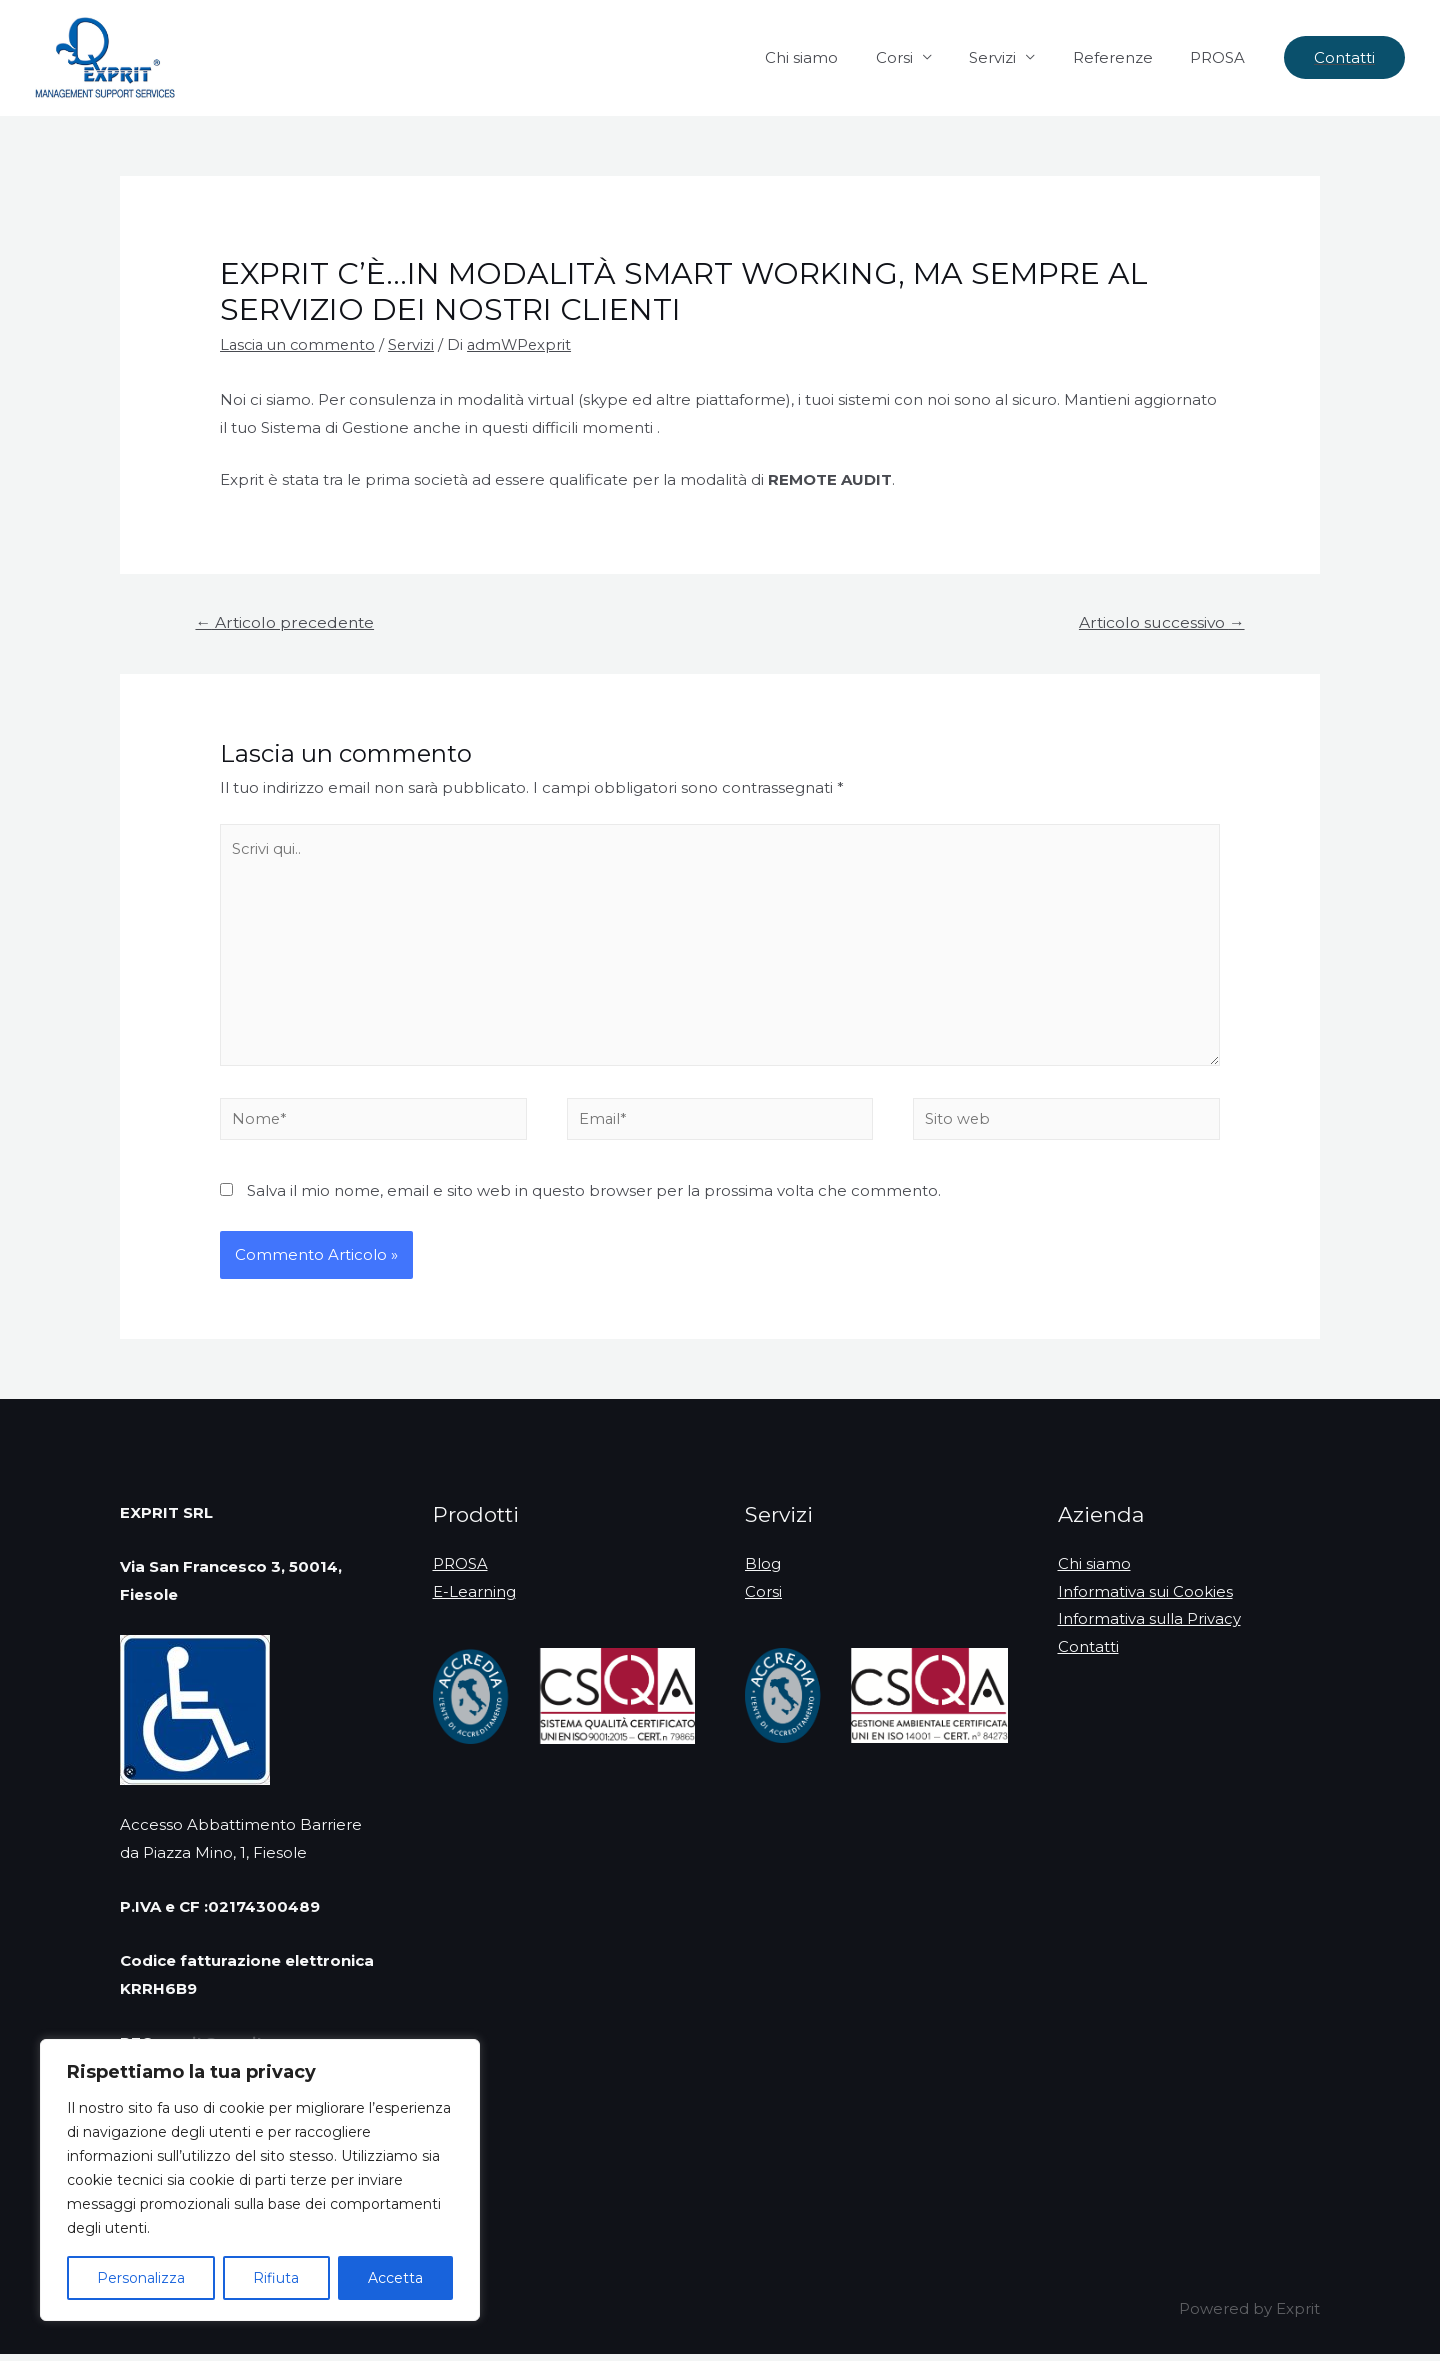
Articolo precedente (287, 621)
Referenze (1124, 57)
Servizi (1011, 57)
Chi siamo (835, 57)
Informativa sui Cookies (1145, 1599)
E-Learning (474, 1599)
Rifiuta (276, 2278)
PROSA (1221, 57)
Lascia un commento (300, 344)
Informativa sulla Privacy (1149, 1627)
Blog (763, 1571)
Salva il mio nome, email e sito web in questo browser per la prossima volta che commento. (594, 1197)
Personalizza (141, 2278)
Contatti (1088, 1655)
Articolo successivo (1159, 621)
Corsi (920, 57)
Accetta (395, 2278)
